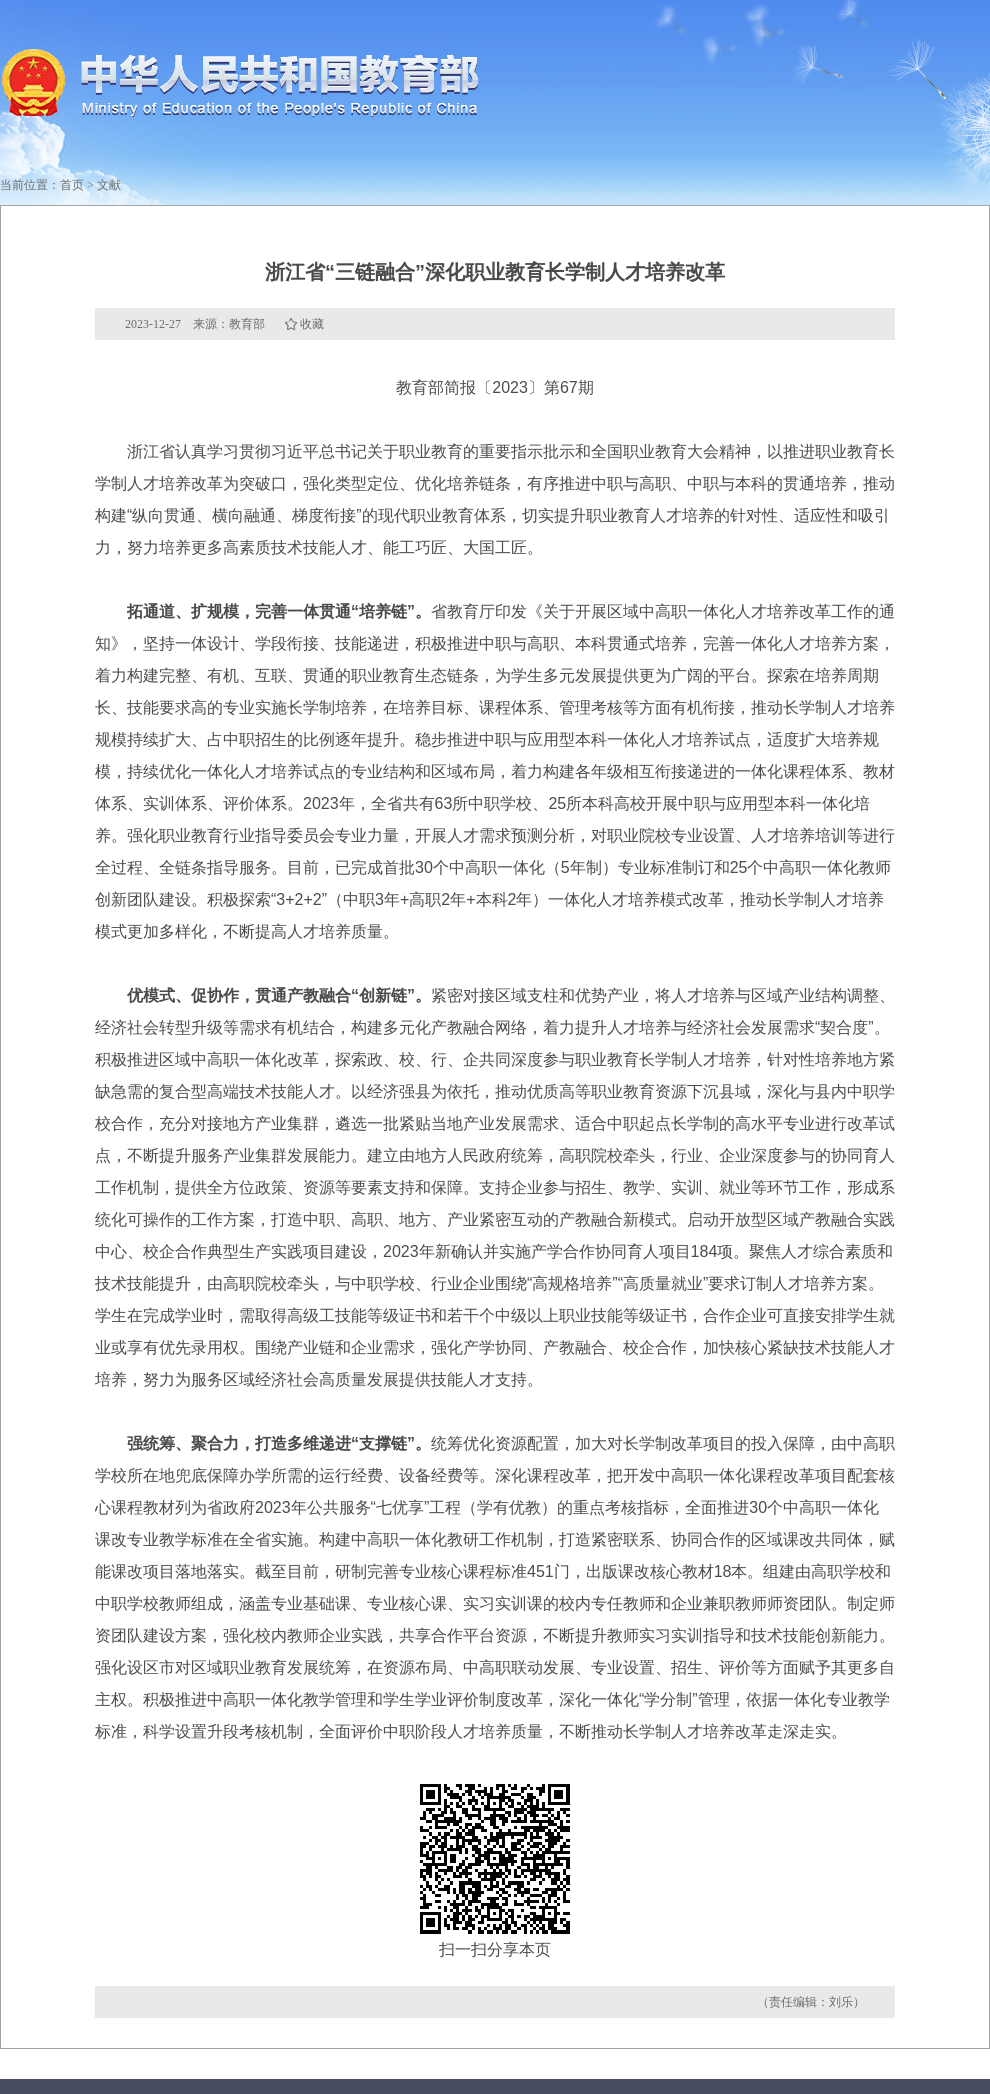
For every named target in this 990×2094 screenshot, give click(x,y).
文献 (109, 185)
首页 (72, 185)
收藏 (312, 324)
